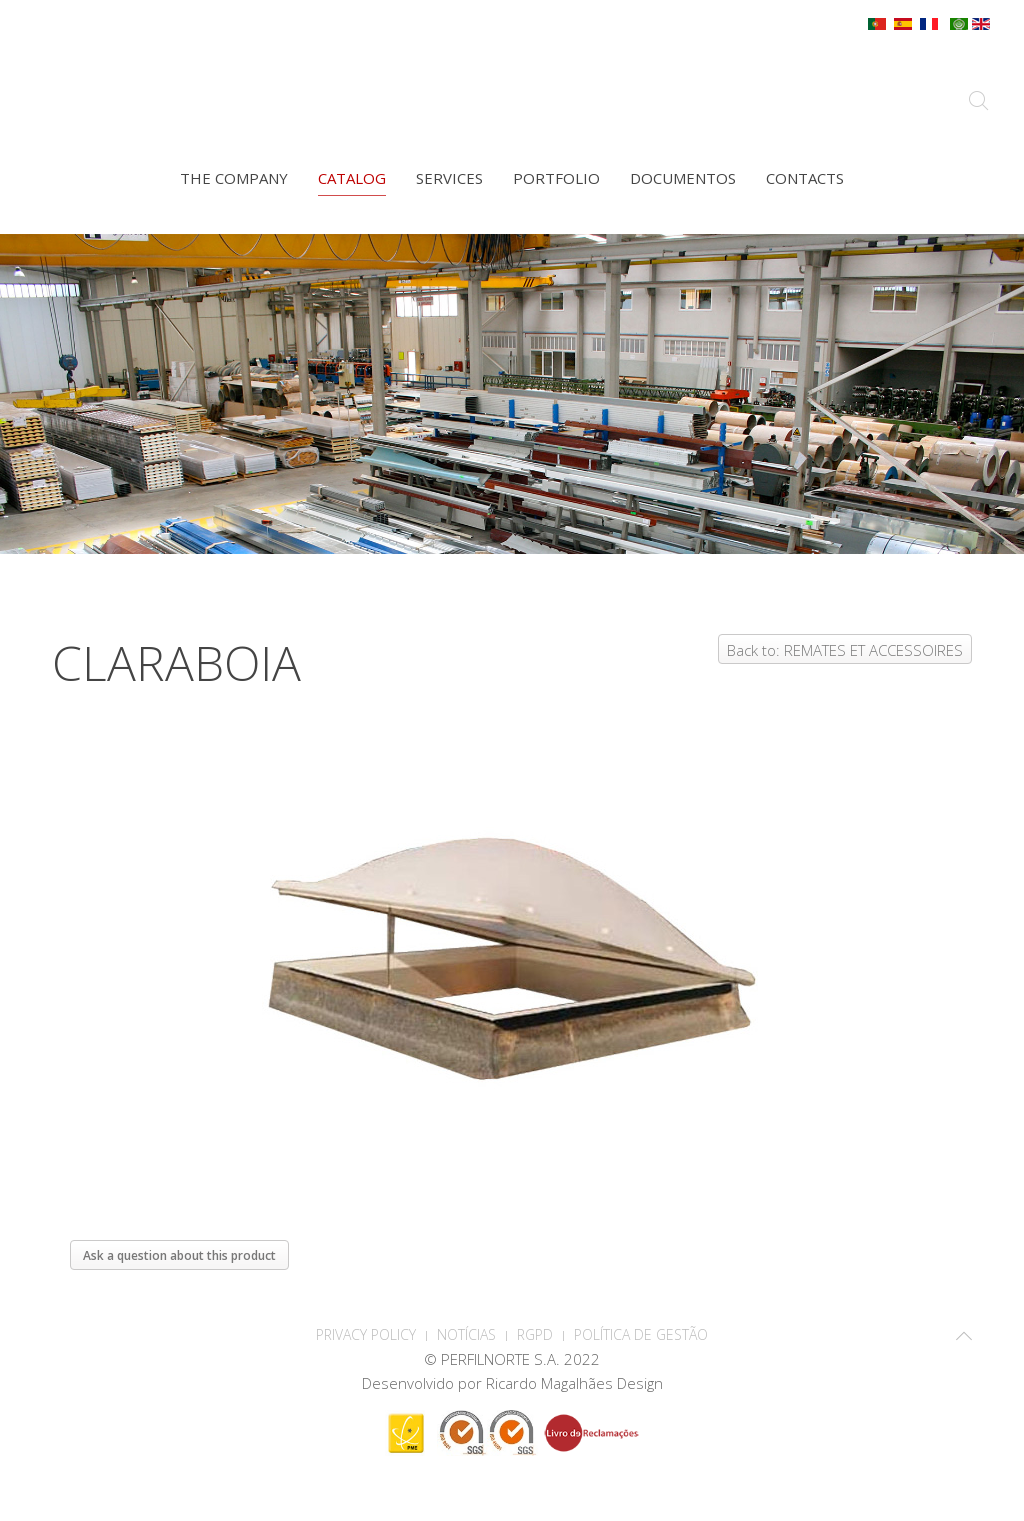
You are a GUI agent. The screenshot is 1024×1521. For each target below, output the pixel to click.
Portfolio (556, 178)
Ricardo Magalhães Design (574, 1383)
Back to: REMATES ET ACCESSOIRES (845, 650)
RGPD (535, 1334)
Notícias (466, 1334)
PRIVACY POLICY (366, 1334)
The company (234, 178)
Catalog (352, 178)
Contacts (805, 178)
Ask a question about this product (179, 1255)
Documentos (683, 178)
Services (449, 178)
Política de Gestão (641, 1334)
